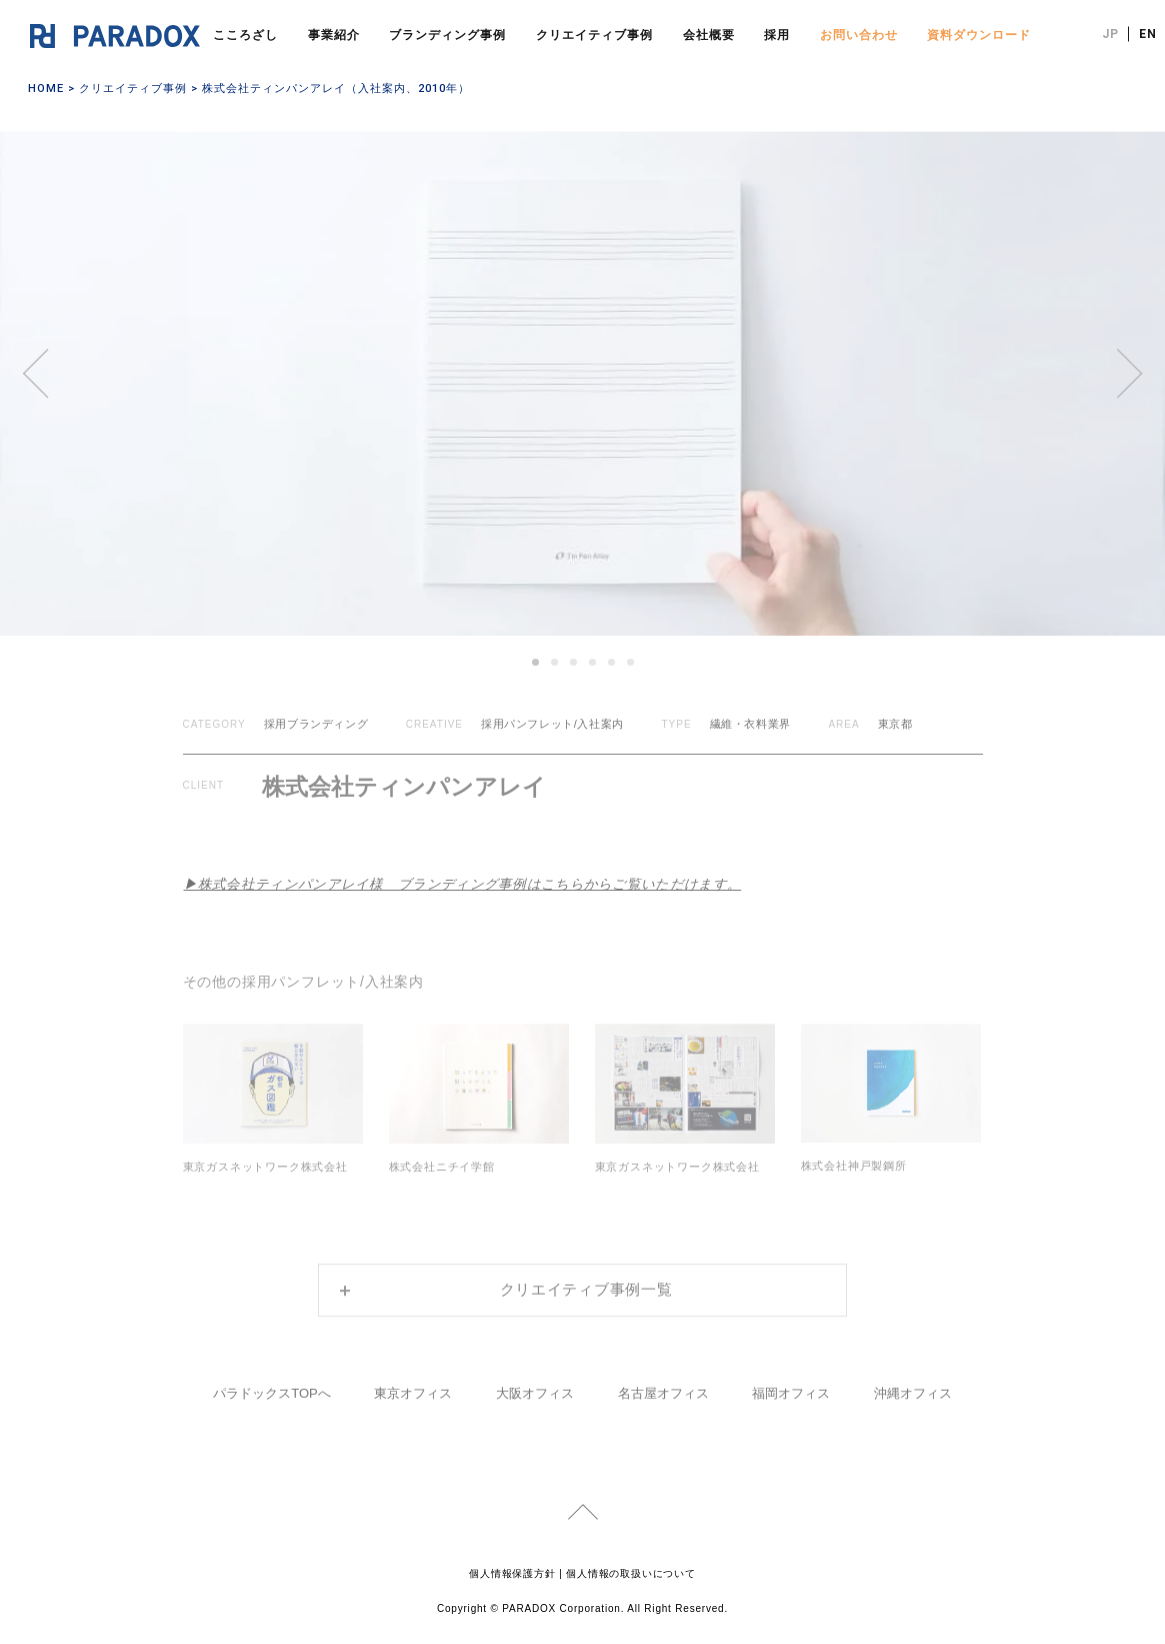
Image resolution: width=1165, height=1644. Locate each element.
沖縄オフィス (913, 1380)
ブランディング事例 (447, 35)
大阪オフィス (535, 1380)
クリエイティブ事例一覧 (586, 1277)
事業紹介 (334, 35)
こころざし (245, 35)
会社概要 (709, 35)
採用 (777, 35)
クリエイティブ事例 (594, 35)
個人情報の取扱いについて (631, 1569)
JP (1110, 34)
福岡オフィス (791, 1380)
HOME (46, 88)
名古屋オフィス (663, 1380)
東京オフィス (413, 1380)
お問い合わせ (859, 35)
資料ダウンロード (979, 35)
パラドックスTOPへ (272, 1380)
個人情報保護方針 (512, 1569)
